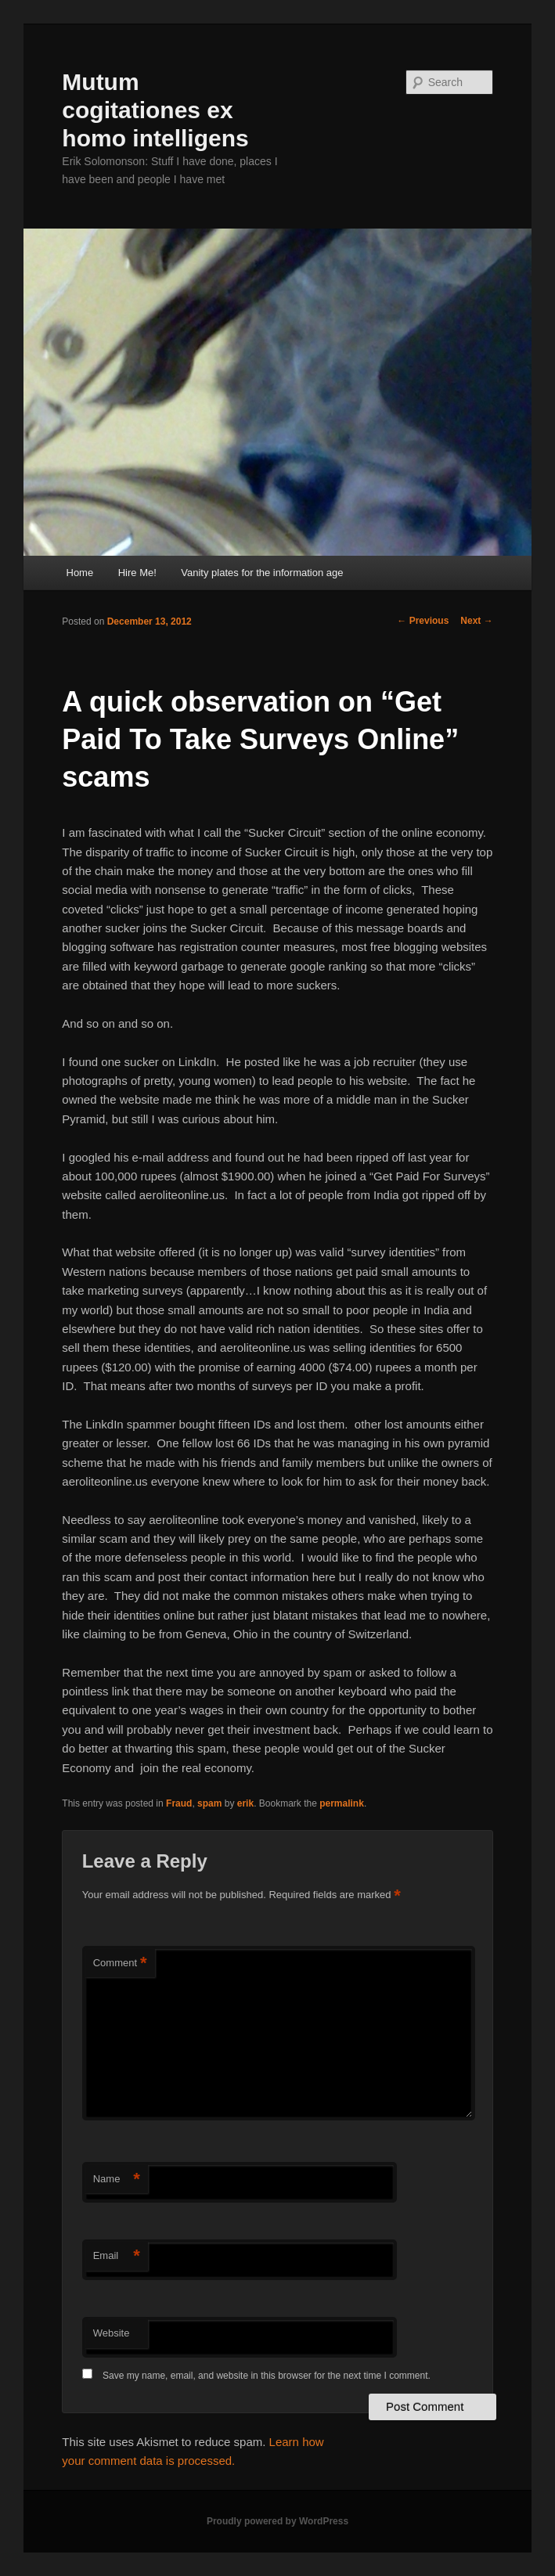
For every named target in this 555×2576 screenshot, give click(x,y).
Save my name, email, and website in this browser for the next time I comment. (267, 2375)
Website (111, 2333)
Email (116, 2256)
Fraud (179, 1803)
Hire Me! (137, 572)
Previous (423, 620)
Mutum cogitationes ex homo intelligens (155, 110)
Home (80, 572)
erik (245, 1803)
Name (116, 2179)
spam (209, 1803)
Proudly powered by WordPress (277, 2521)
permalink (341, 1803)
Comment (120, 1963)
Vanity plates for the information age (262, 572)
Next (476, 620)
